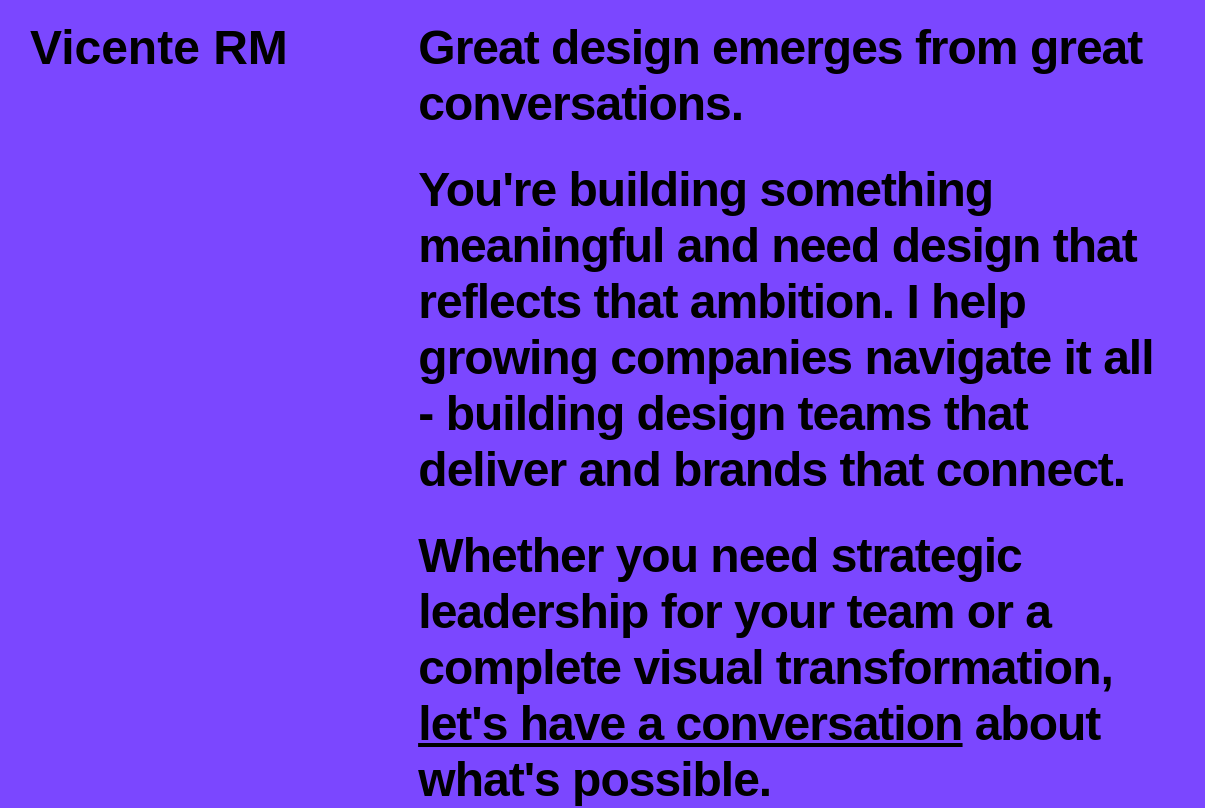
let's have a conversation (690, 723)
